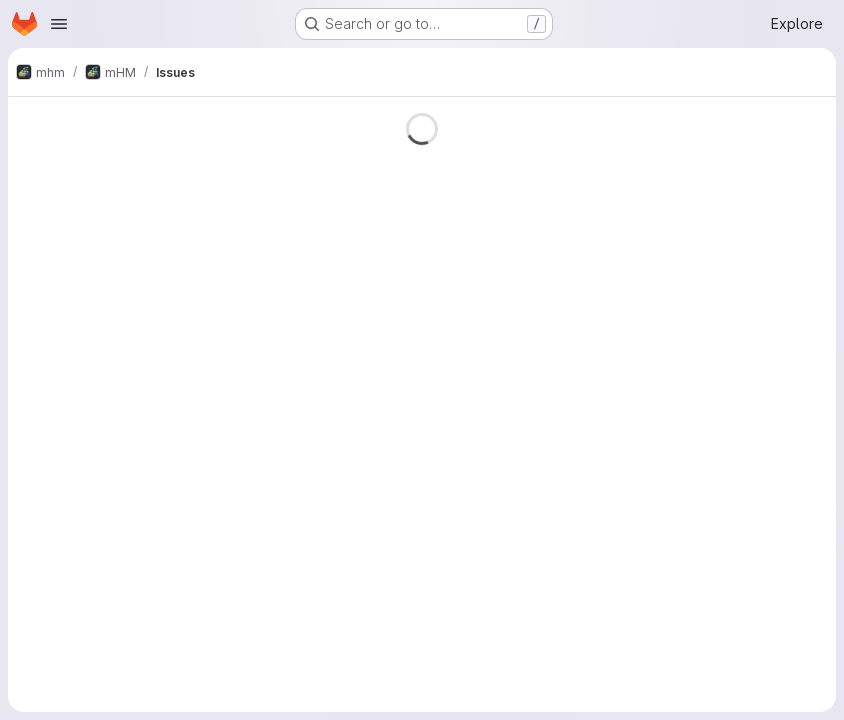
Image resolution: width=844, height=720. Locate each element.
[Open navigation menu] (59, 24)
